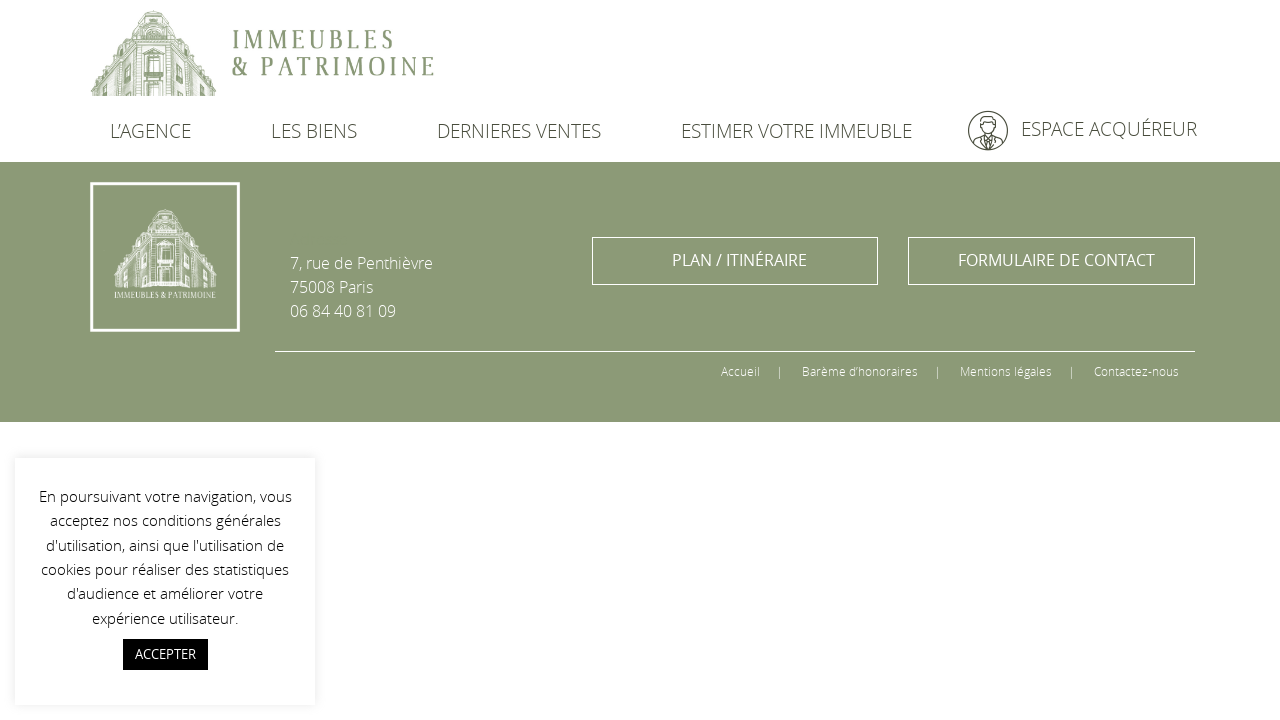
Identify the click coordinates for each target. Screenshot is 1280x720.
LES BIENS (314, 131)
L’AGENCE (150, 131)
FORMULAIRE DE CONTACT (1056, 260)
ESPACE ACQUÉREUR (1082, 130)
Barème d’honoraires (860, 371)
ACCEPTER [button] (165, 654)
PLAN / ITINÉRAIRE (739, 260)
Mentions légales (1006, 371)
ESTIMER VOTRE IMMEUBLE (796, 131)
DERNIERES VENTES (519, 131)
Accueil (740, 371)
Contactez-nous (1136, 371)
